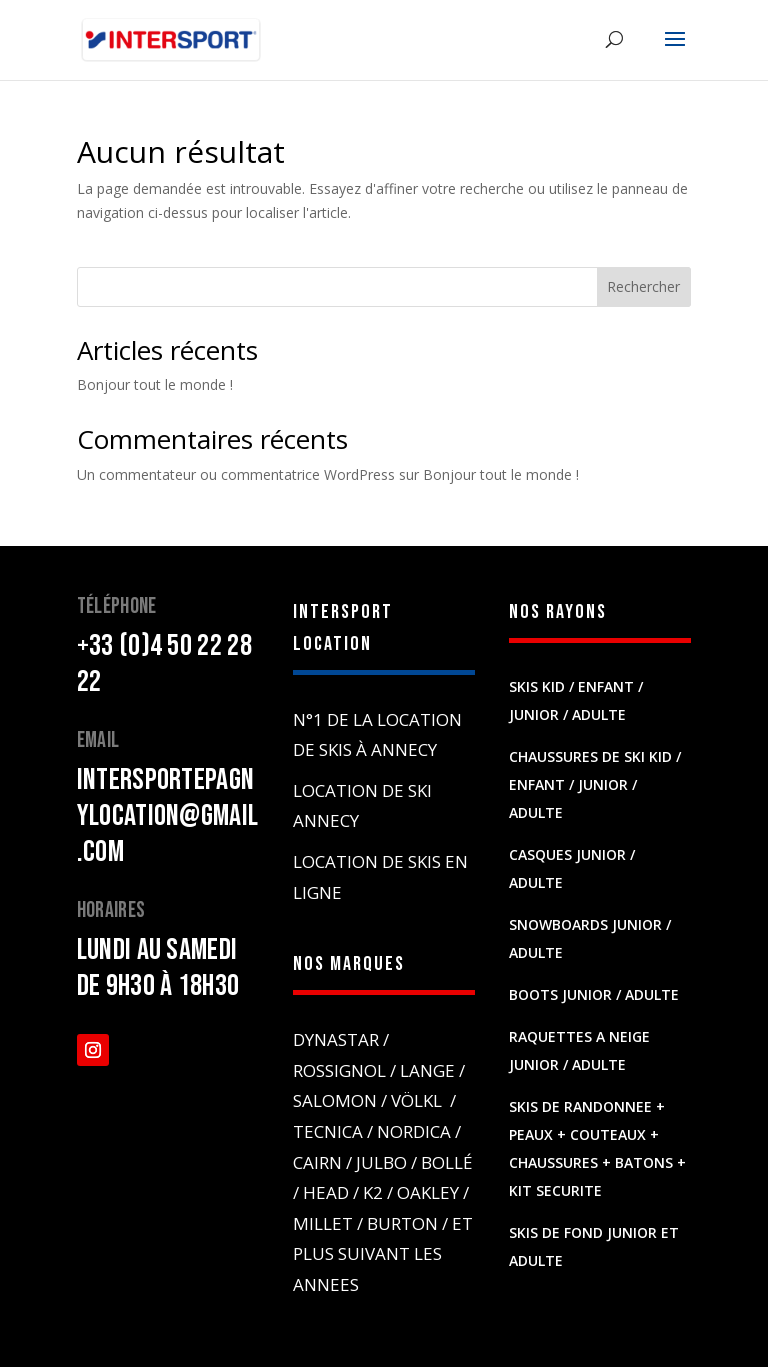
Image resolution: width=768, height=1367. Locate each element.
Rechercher (643, 286)
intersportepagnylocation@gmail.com (168, 816)
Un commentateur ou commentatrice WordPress (236, 474)
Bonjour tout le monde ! (155, 384)
